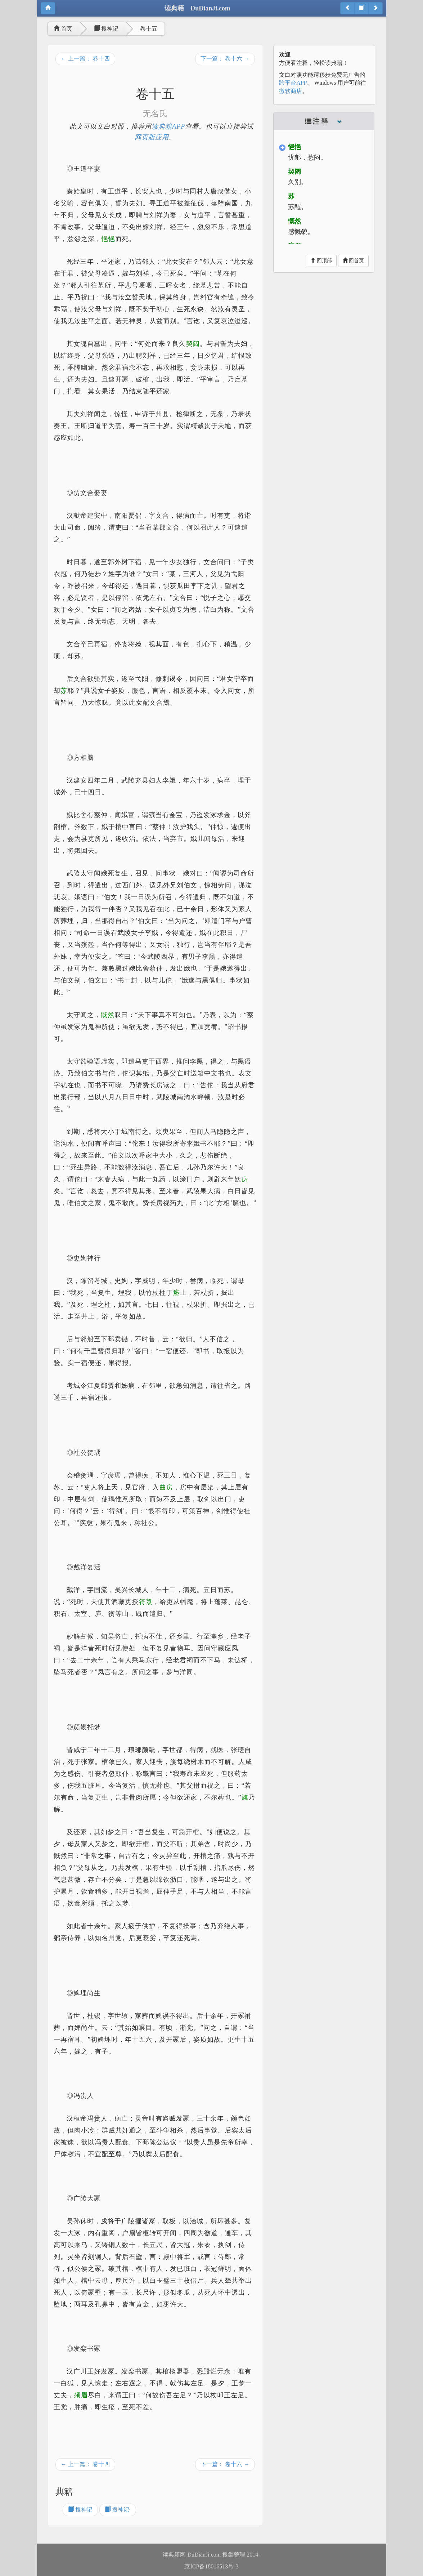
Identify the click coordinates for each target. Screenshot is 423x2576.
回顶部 (321, 260)
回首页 (353, 260)
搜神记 (106, 29)
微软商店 (290, 91)
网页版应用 (152, 137)
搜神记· (118, 2509)
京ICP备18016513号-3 (211, 2566)
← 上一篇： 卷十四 (85, 58)
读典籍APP (168, 126)
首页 (63, 29)
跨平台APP (293, 83)
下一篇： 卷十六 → (225, 58)
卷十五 (148, 29)
